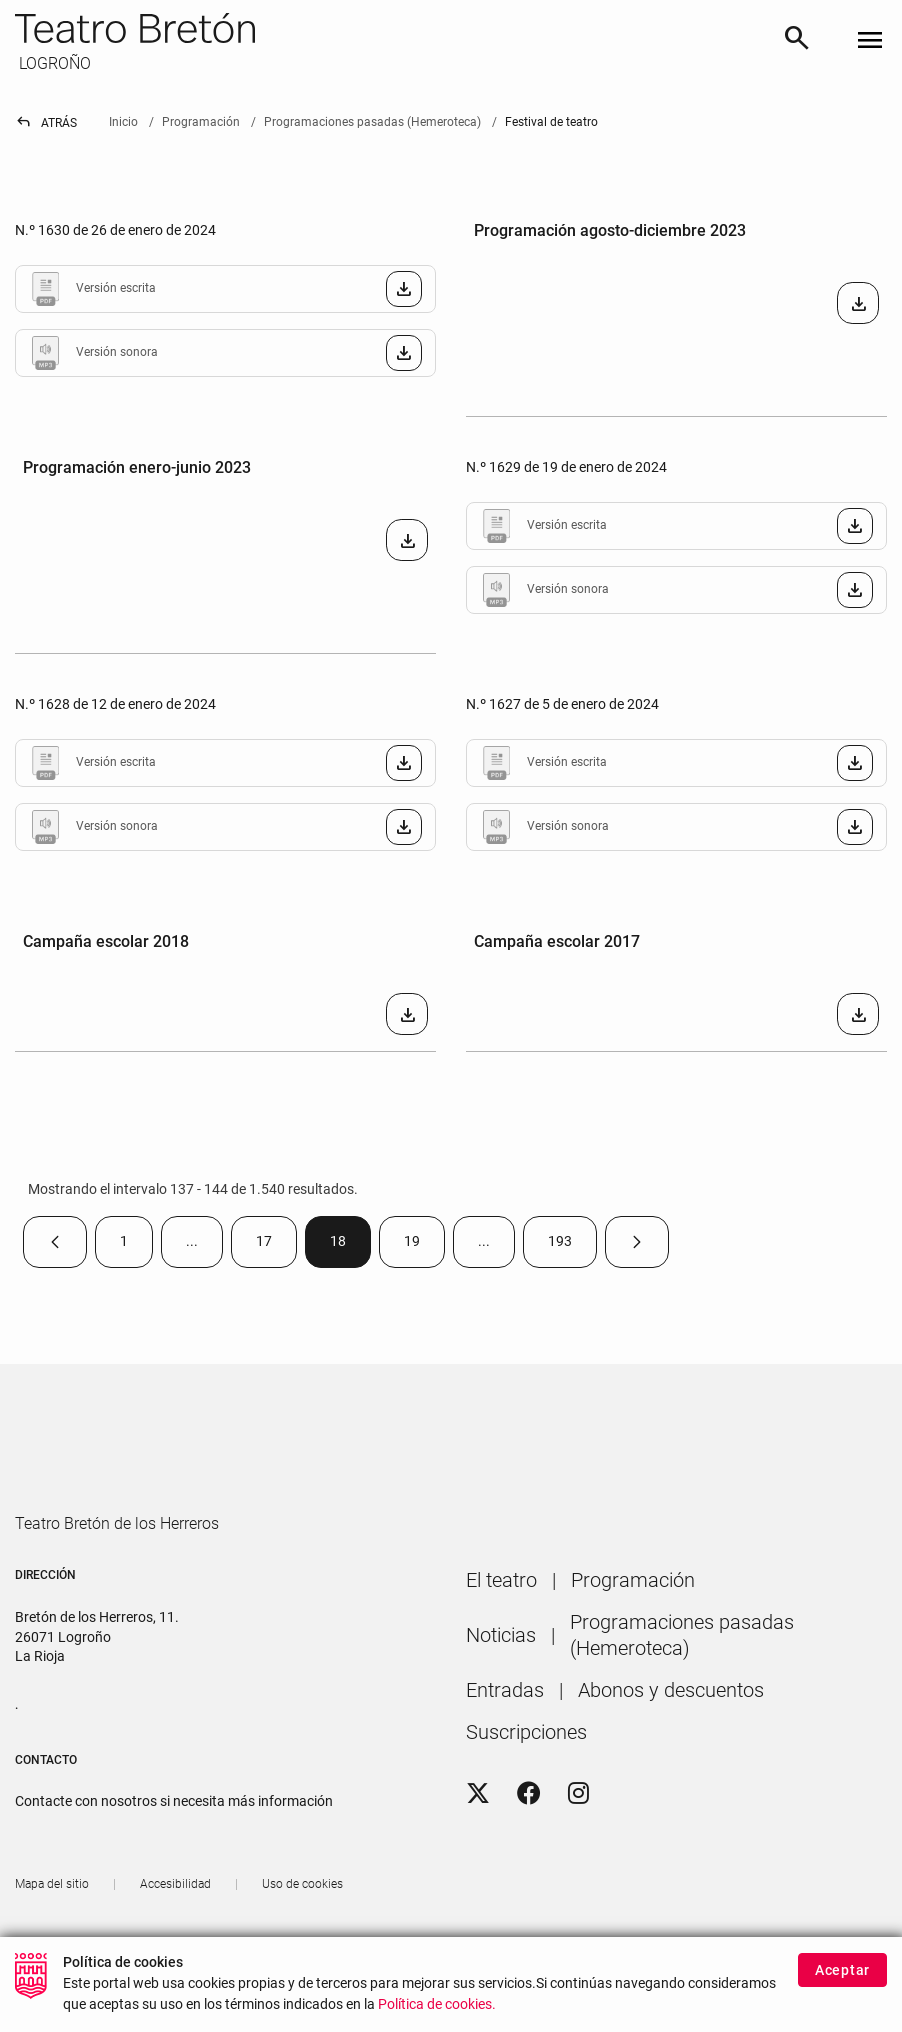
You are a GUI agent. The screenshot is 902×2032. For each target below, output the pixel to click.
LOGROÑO (53, 63)
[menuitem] (501, 1639)
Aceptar (842, 1970)
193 (572, 1247)
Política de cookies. (437, 2004)
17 (276, 1247)
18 (350, 1247)
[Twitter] (478, 1853)
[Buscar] (797, 41)
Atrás (46, 123)
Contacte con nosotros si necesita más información (174, 1860)
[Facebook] (529, 1853)
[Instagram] (578, 1853)
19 (424, 1247)
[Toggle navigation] (870, 41)
